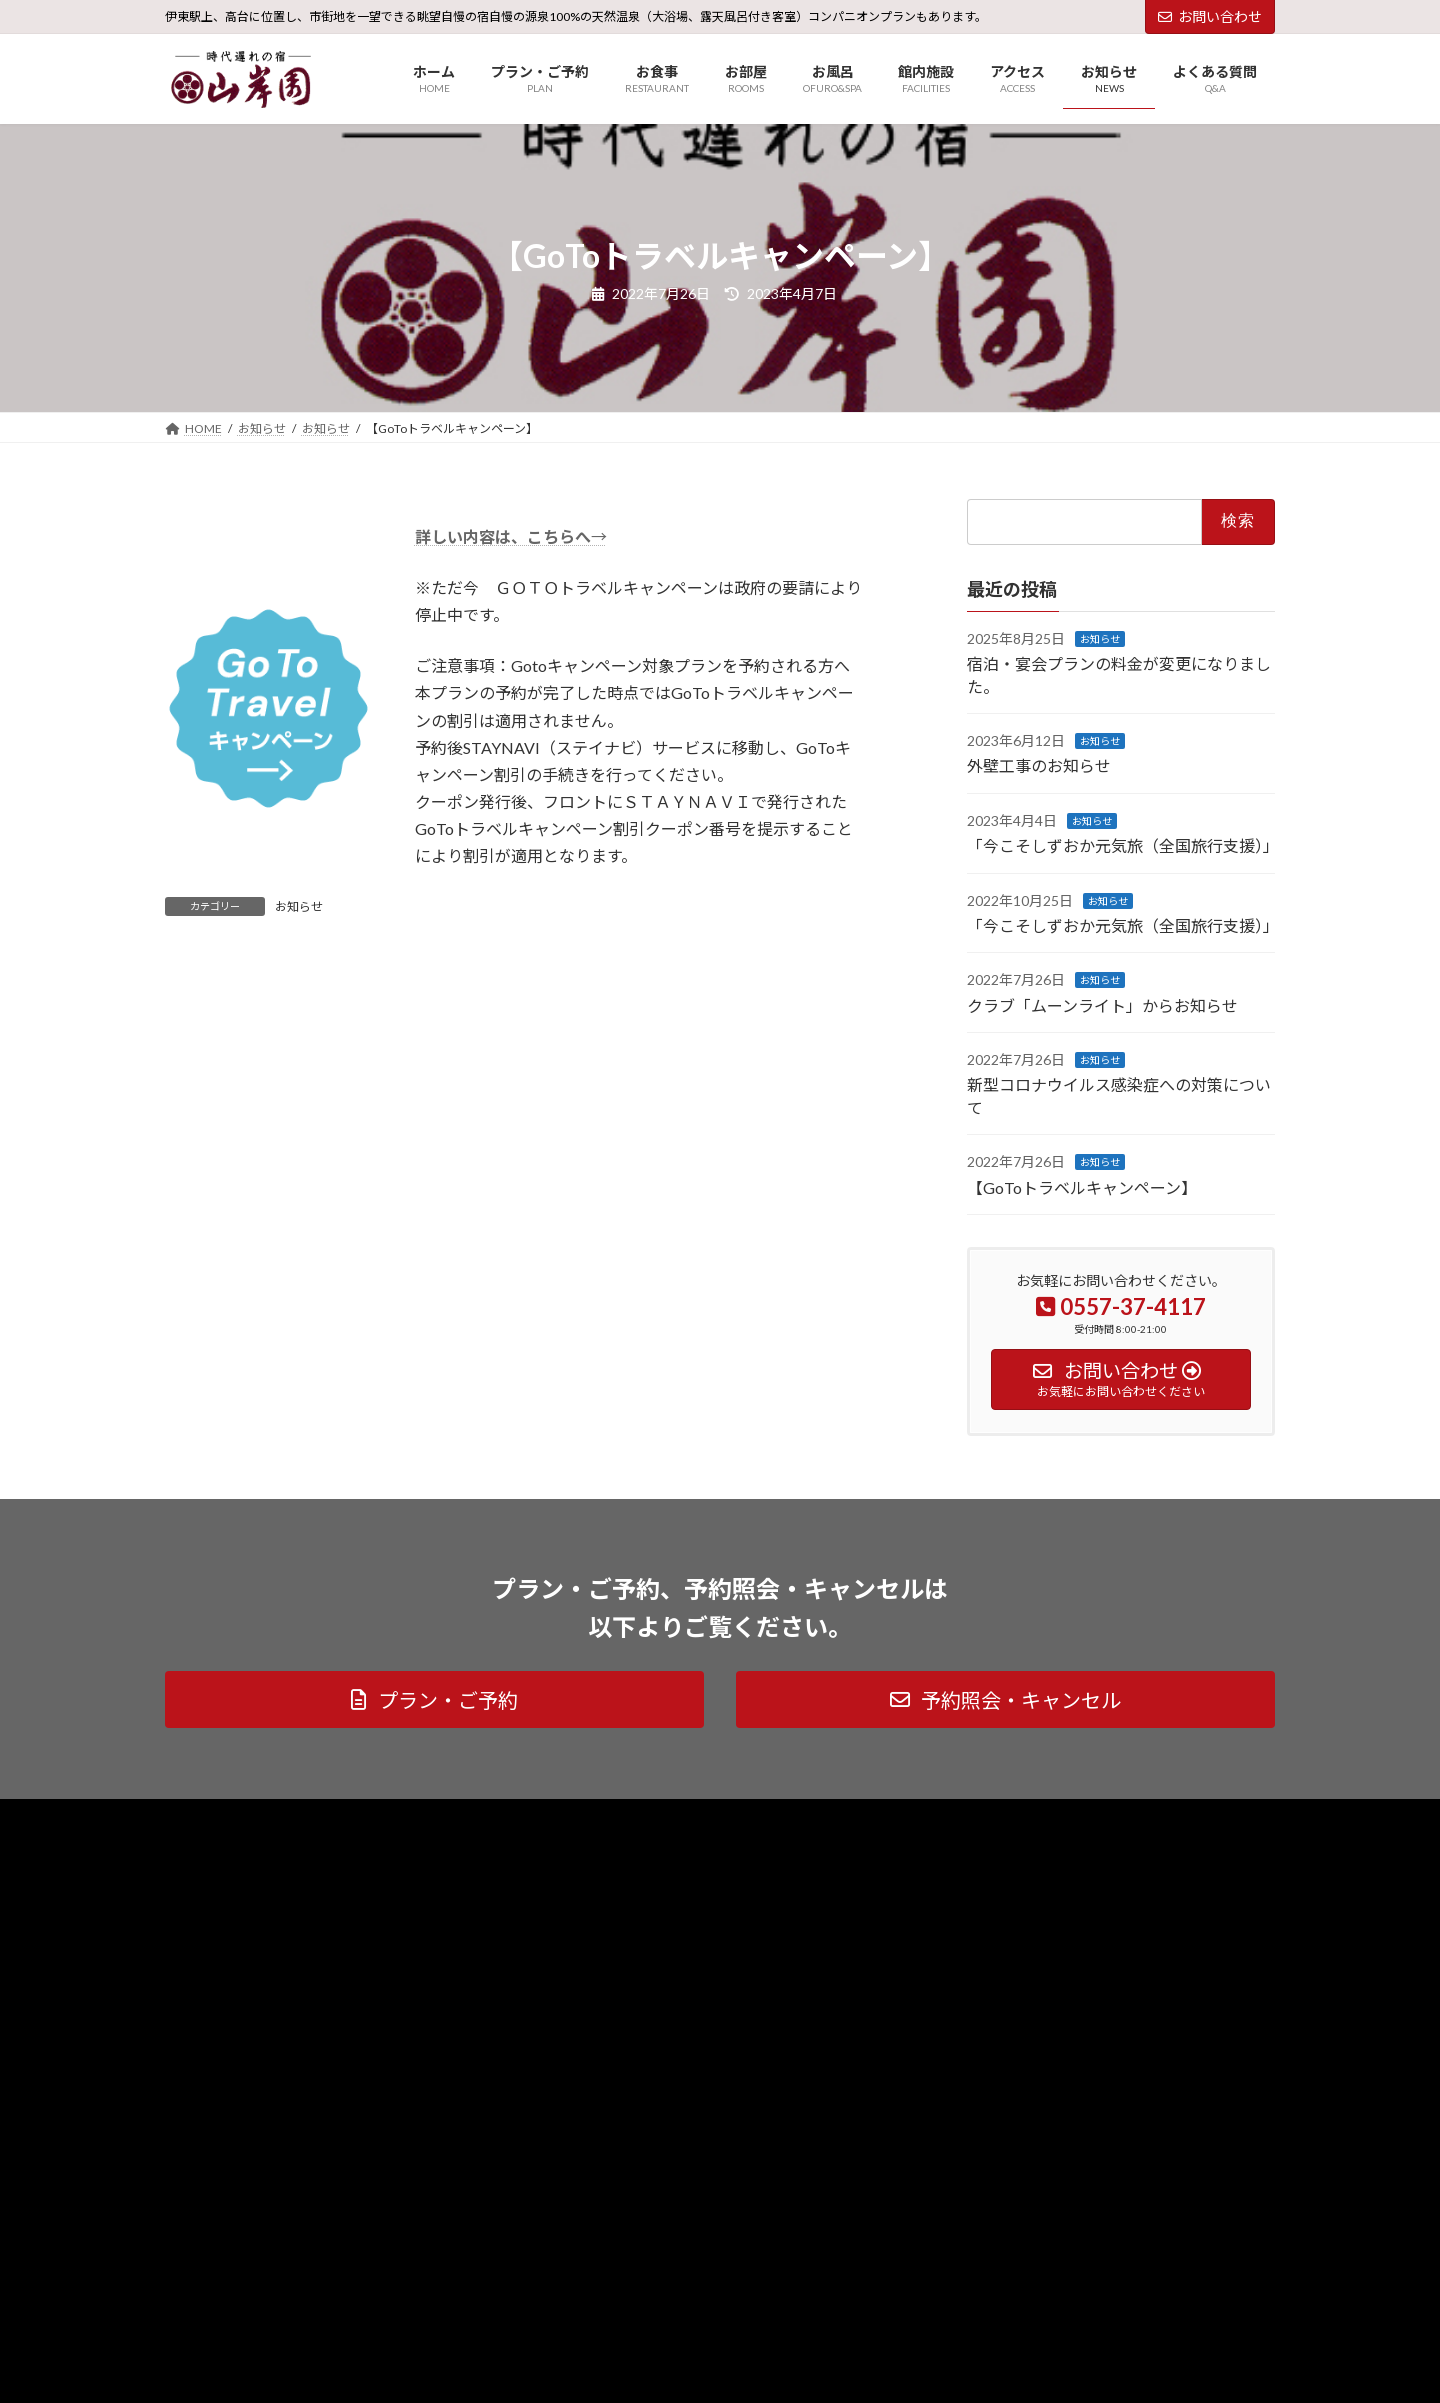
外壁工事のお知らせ (1039, 765)
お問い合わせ (1210, 16)
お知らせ (299, 906)
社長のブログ (490, 1816)
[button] (434, 1699)
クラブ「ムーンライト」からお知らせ (1102, 1004)
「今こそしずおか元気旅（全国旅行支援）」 (1123, 845)
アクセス (64, 2324)
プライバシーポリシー (244, 1816)
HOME (61, 2302)
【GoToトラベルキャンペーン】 (1082, 1186)
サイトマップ (379, 1816)
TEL (48, 2369)
